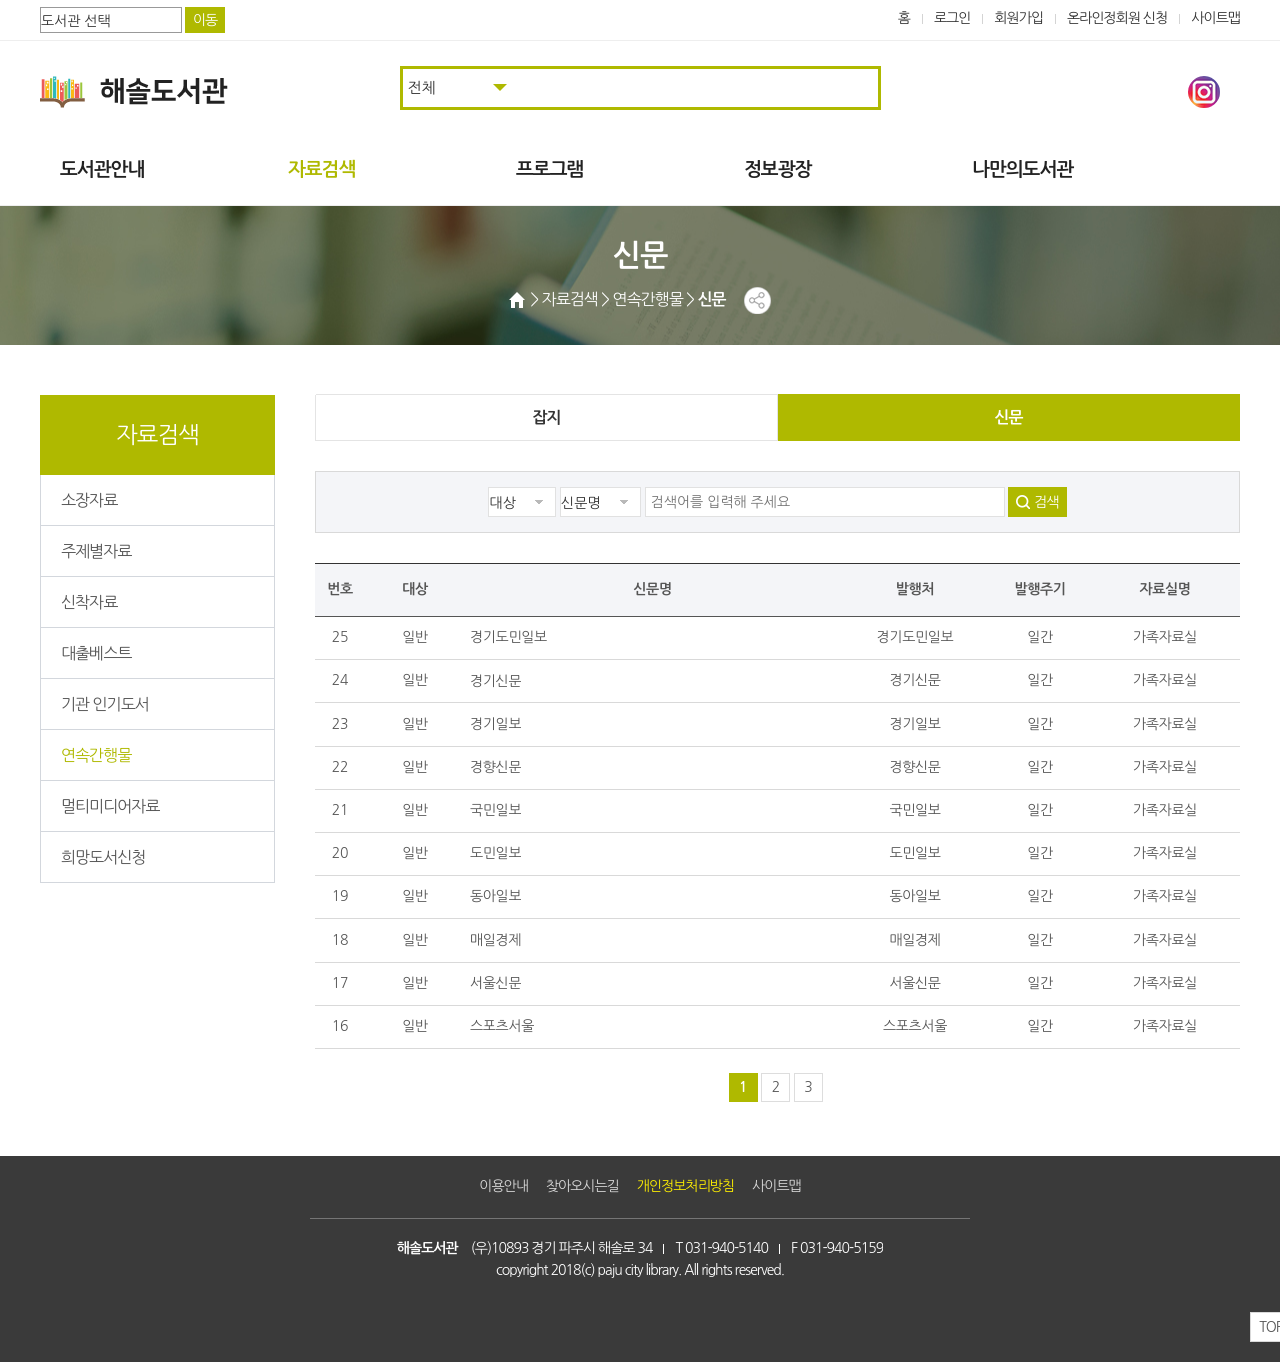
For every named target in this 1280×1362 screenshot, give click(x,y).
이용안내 (503, 1186)
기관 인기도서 (105, 704)
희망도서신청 (103, 857)
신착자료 (89, 602)
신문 (1008, 417)
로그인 (952, 18)
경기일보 (495, 724)
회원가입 (1018, 18)
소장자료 (89, 500)
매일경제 (495, 940)
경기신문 (495, 681)
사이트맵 (1215, 18)
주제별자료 (96, 551)
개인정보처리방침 (685, 1186)
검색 (1046, 502)
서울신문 (495, 983)
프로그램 (549, 169)
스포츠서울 (502, 1026)
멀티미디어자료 (110, 806)
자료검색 (321, 169)
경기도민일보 (508, 637)
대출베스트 (96, 653)
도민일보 (495, 853)
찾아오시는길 (582, 1186)
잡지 (546, 417)
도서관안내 (102, 169)
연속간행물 (96, 755)
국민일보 (495, 810)
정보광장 (777, 169)
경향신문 (495, 767)
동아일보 (495, 896)
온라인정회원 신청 (1117, 18)
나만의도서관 (1022, 169)
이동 (205, 20)
